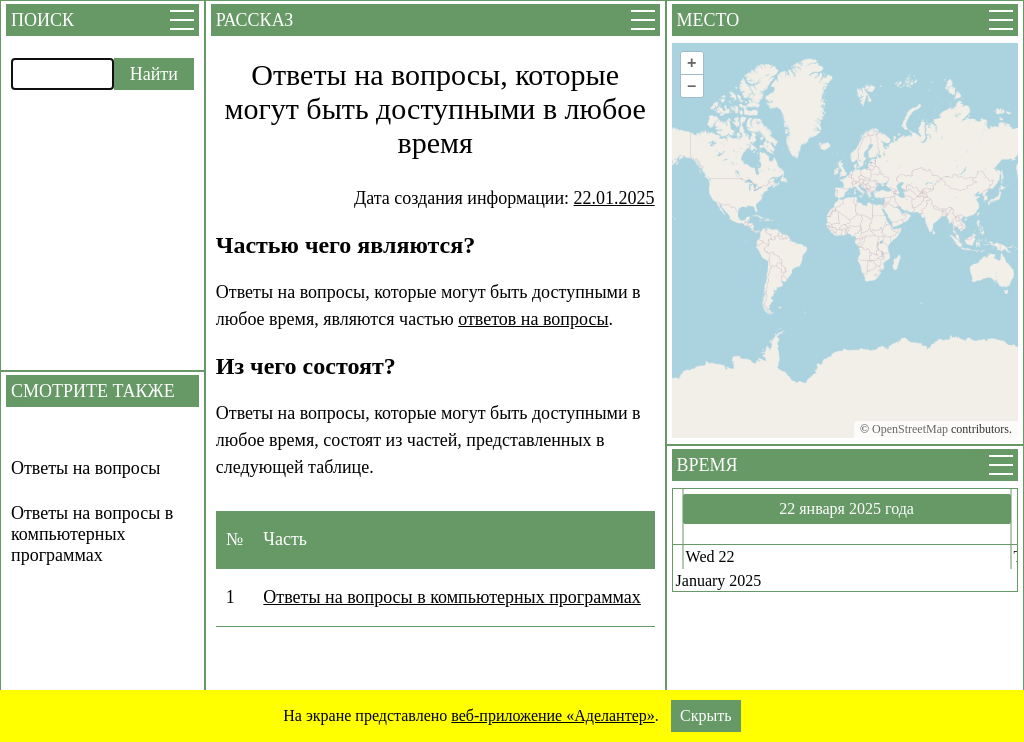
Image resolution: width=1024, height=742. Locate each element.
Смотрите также (93, 391)
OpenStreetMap (910, 429)
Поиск (42, 20)
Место (708, 20)
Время (707, 465)
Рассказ (254, 20)
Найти (154, 74)
